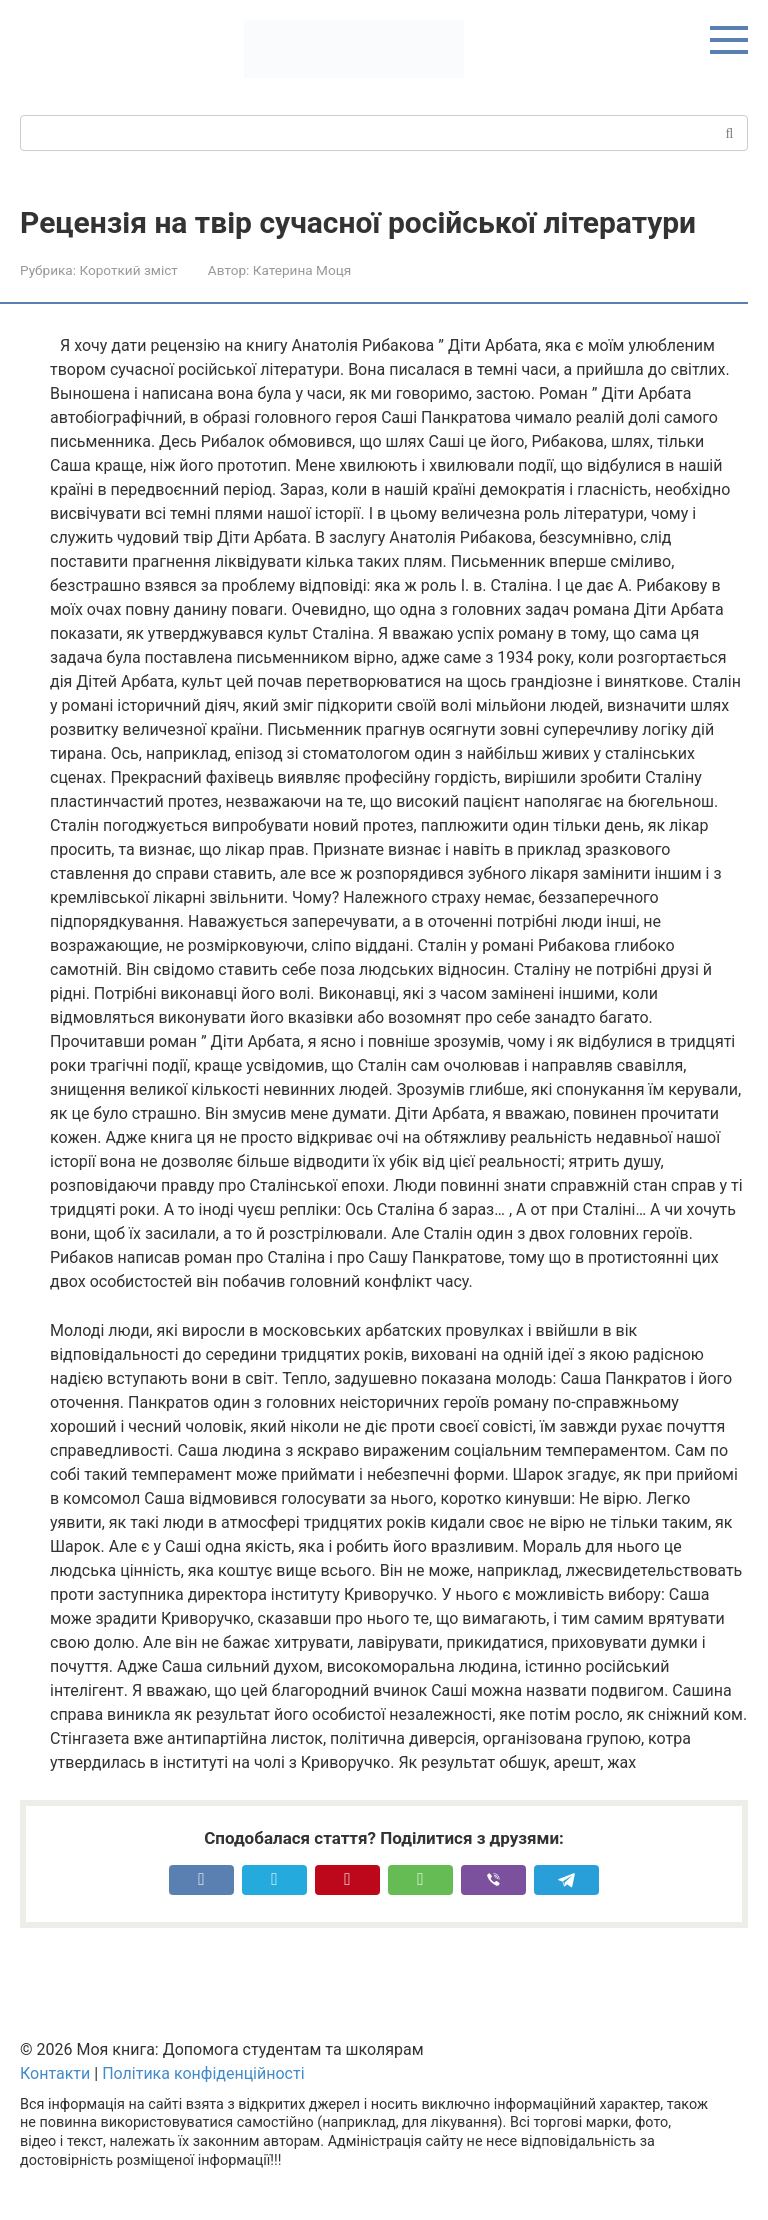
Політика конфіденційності (203, 2073)
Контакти (55, 2073)
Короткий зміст (128, 270)
